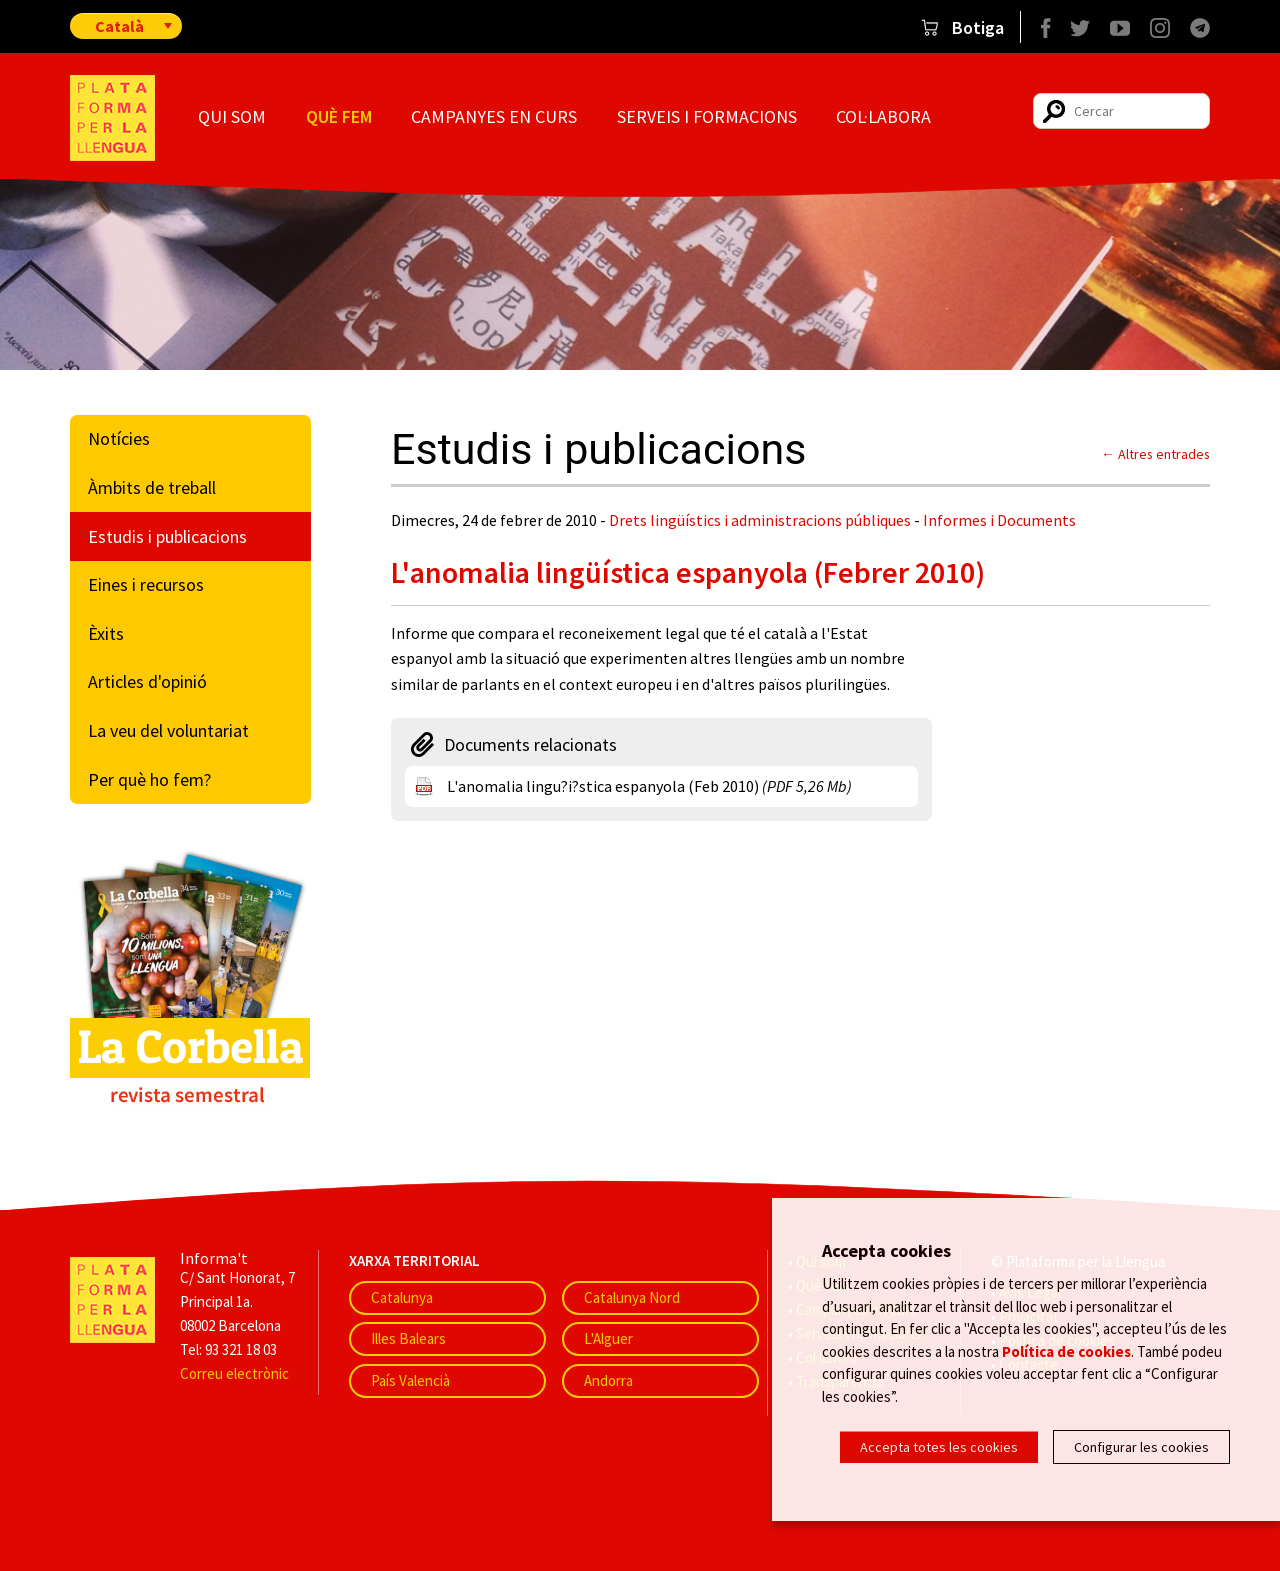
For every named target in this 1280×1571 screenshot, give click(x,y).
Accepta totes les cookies (939, 1447)
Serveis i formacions (707, 116)
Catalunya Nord (632, 1297)
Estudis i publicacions (167, 536)
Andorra (608, 1380)
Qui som (232, 116)
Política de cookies (1066, 1353)
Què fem (339, 116)
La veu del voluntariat (168, 730)
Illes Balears (408, 1338)
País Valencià (410, 1380)
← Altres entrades (1155, 454)
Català (119, 26)
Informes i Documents (999, 520)
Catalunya (402, 1297)
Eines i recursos (146, 584)
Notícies (119, 438)
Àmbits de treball (152, 487)
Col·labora (883, 116)
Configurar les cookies (1141, 1447)
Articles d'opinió (147, 681)
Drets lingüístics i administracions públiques (760, 520)
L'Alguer (608, 1338)
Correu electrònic (234, 1373)
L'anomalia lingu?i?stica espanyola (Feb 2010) (649, 786)
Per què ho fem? (149, 779)
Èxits (106, 633)
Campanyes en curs (494, 116)
